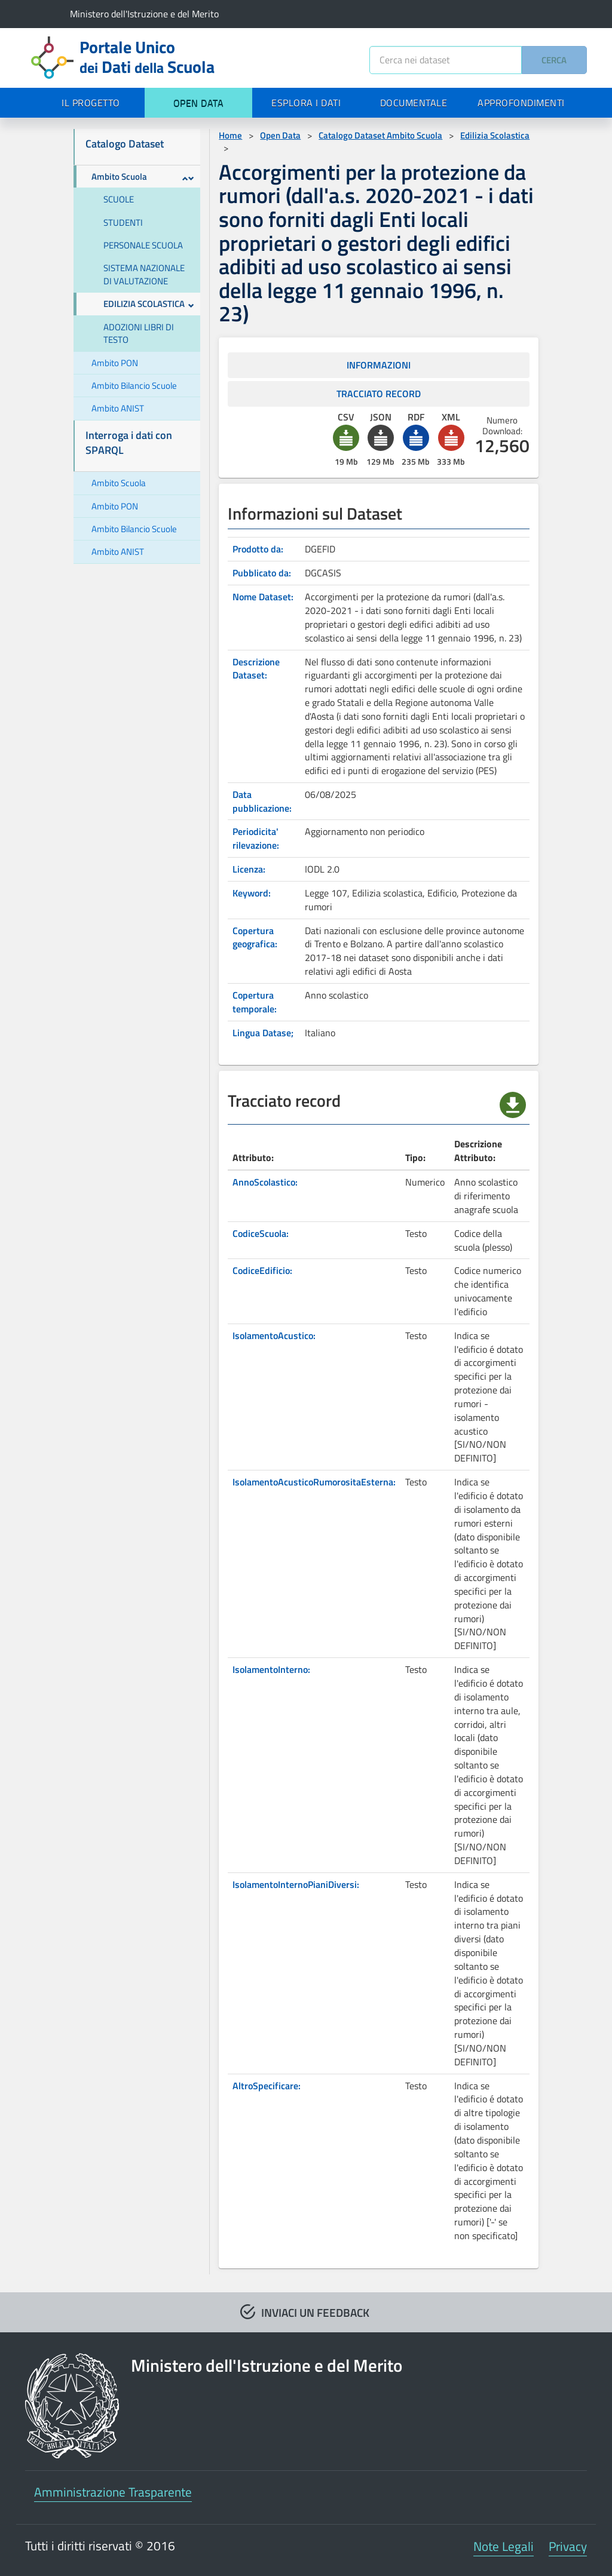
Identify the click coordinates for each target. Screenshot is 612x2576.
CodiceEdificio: (262, 1270)
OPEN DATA (198, 103)
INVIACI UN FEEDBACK (315, 2312)
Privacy (568, 2546)
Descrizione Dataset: (256, 669)
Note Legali (503, 2546)
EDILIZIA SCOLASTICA (149, 304)
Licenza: (248, 869)
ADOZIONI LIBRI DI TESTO (138, 333)
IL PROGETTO (91, 103)
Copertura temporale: (254, 1002)
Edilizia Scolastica (495, 135)
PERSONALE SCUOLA (143, 245)
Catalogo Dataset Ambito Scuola (380, 135)
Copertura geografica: (254, 937)
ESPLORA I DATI (306, 103)
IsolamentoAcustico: (274, 1335)
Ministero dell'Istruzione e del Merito (144, 14)
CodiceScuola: (260, 1233)
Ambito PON (114, 363)
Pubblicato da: (261, 573)
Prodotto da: (257, 549)
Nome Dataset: (262, 596)
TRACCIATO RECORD (378, 393)
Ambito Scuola (143, 176)
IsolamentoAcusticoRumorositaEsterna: (314, 1482)
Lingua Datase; (262, 1033)
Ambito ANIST (117, 408)
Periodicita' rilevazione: (255, 838)
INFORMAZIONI (379, 365)
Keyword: (251, 893)
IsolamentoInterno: (271, 1669)
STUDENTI (123, 222)
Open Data (280, 135)
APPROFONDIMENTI (521, 103)
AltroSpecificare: (266, 2085)
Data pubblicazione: (262, 801)
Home (230, 135)
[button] (346, 438)
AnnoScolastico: (265, 1182)
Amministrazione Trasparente (113, 2491)
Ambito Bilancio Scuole (134, 385)
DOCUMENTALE (414, 103)
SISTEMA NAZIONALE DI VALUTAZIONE (144, 274)
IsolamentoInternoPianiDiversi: (295, 1884)
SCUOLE (118, 199)
